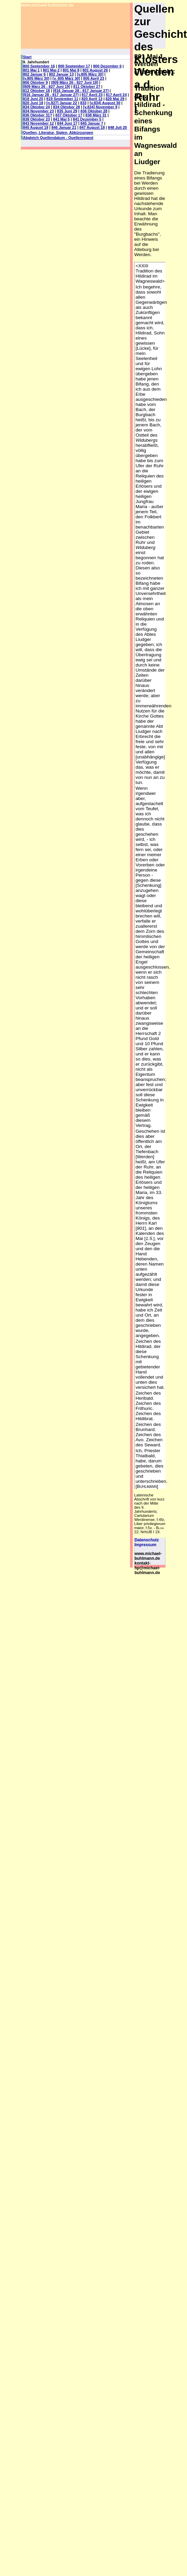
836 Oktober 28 (94, 111)
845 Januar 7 (92, 123)
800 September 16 (39, 66)
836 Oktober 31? (37, 115)
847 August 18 (92, 127)
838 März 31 (95, 115)
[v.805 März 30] (90, 74)
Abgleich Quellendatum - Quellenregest (58, 138)
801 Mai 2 (51, 70)
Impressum (145, 1544)
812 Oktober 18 (36, 91)
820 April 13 (92, 99)
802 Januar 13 (61, 74)
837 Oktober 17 (68, 115)
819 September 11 (62, 99)
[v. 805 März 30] (66, 78)
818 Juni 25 (33, 99)
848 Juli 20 (117, 127)
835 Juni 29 (67, 111)
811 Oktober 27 (86, 86)
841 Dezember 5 (87, 119)
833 (83, 103)
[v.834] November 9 (100, 107)
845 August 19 (35, 127)
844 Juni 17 (67, 123)
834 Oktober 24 (36, 107)
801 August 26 (95, 70)
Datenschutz (146, 1540)
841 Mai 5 (61, 119)
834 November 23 (38, 111)
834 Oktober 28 (66, 107)
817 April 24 (116, 95)
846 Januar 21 (64, 127)
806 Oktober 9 (35, 82)
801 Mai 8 (71, 70)
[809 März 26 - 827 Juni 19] (74, 82)
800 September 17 (74, 66)
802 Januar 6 (34, 74)
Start (27, 57)
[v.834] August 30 (105, 103)
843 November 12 (38, 123)
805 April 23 (93, 78)
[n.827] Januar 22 (61, 103)
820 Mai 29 (114, 99)
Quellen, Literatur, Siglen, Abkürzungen (58, 132)
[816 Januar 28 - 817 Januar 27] (81, 91)
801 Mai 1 (31, 70)
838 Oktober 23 (36, 119)
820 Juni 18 (33, 103)
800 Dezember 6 (107, 66)
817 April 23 (92, 95)
